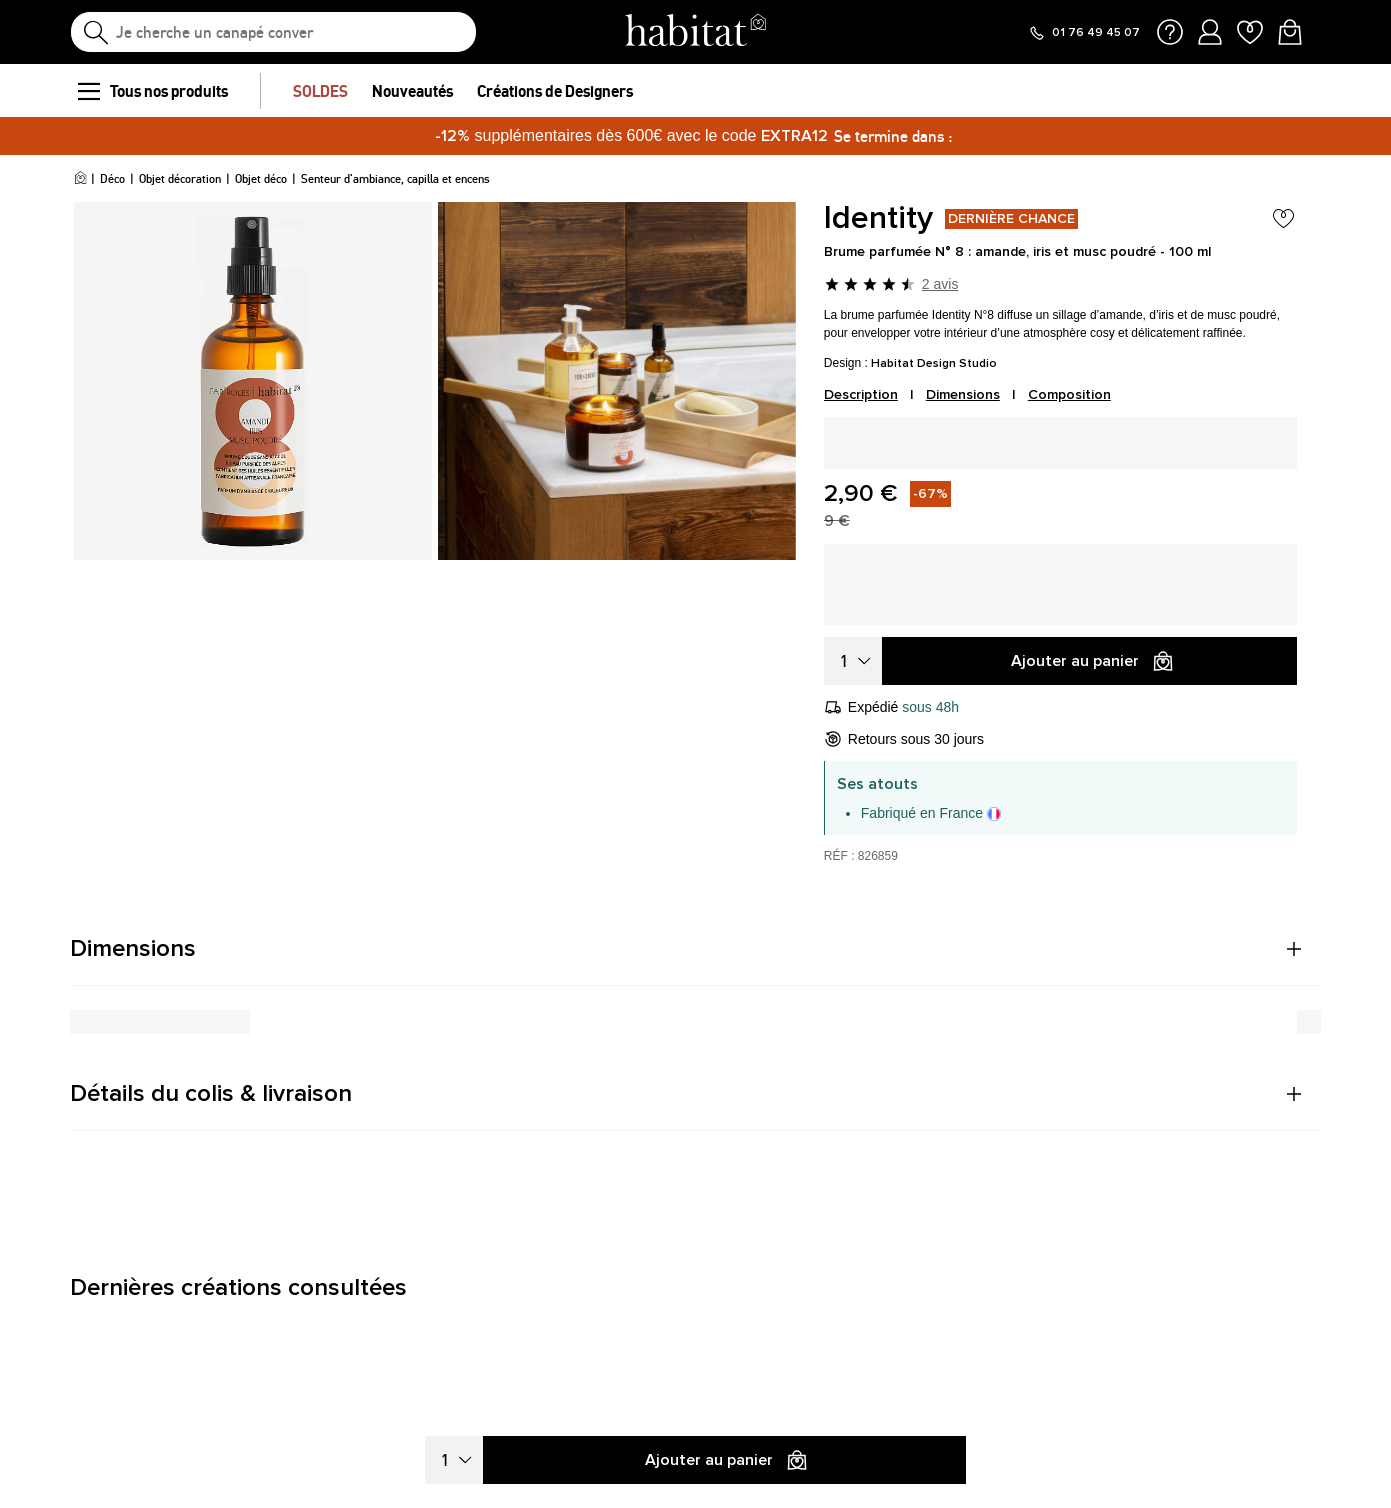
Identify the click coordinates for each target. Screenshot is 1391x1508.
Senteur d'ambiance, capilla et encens (395, 178)
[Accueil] (80, 179)
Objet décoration (180, 178)
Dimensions (963, 394)
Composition (1069, 394)
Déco (112, 178)
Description (861, 394)
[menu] (88, 91)
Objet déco (261, 178)
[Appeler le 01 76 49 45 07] (1084, 33)
